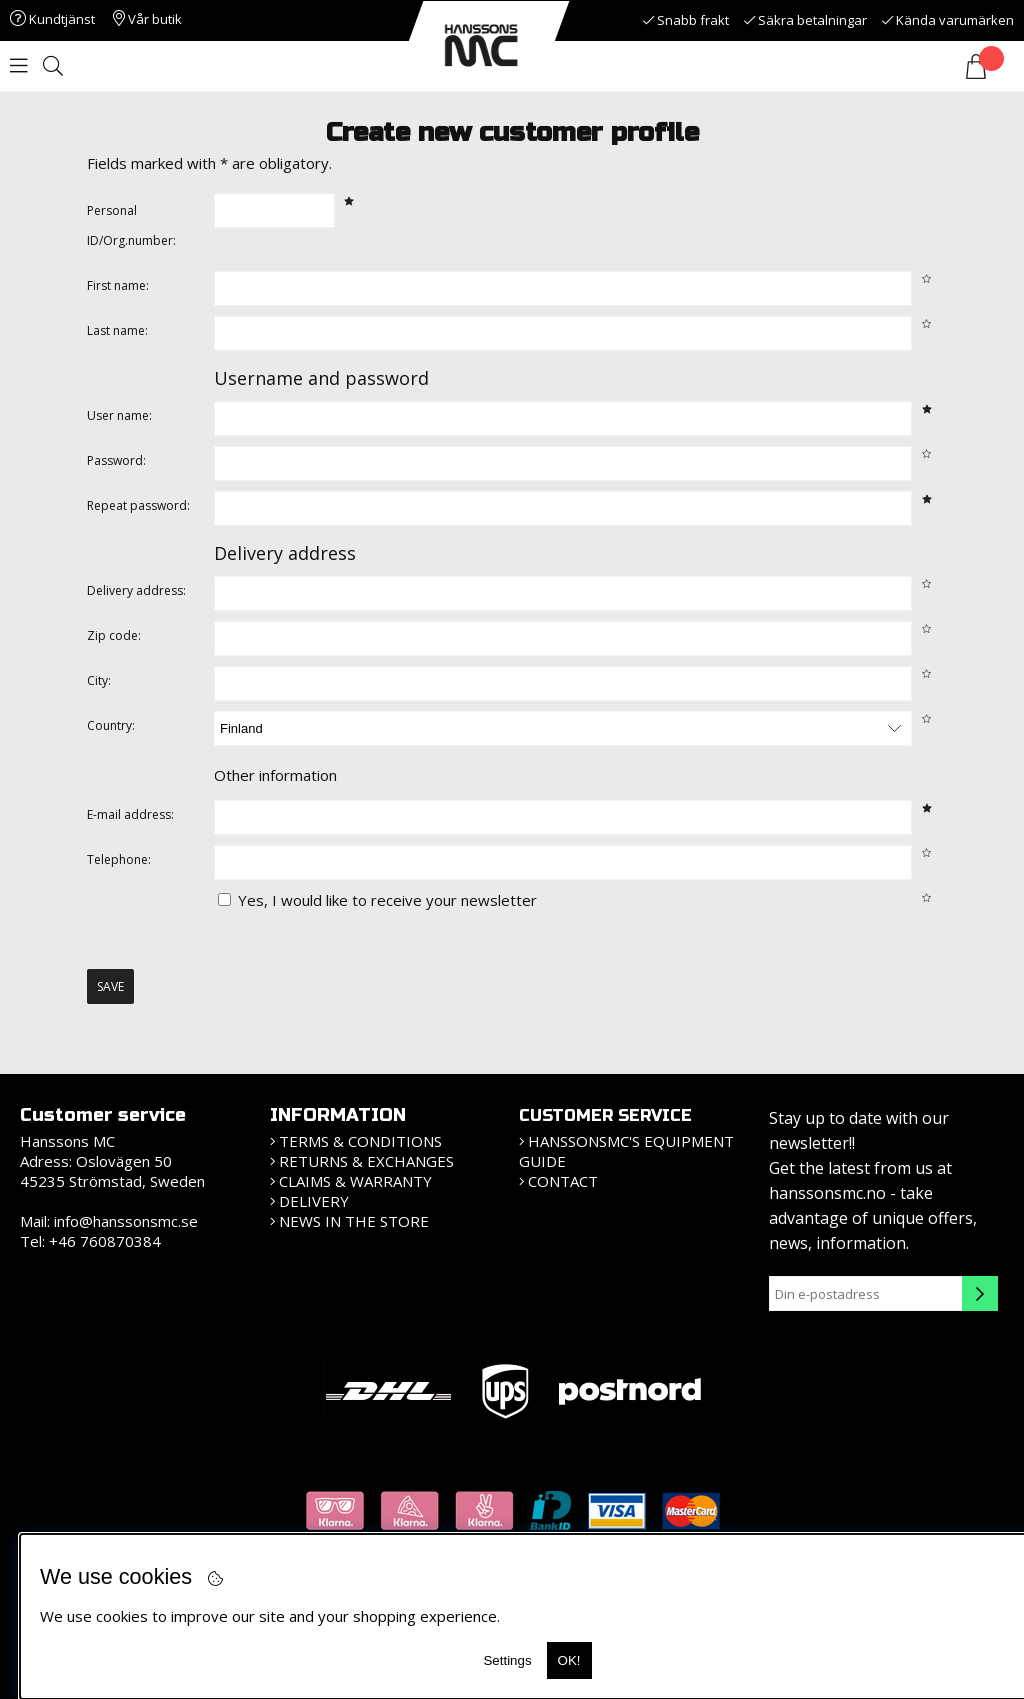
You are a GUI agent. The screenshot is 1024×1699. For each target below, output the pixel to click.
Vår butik (147, 19)
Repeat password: (138, 505)
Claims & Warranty (355, 1181)
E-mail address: (130, 814)
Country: (111, 725)
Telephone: (119, 859)
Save (110, 986)
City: (99, 680)
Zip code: (114, 635)
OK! (569, 1660)
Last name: (117, 330)
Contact (563, 1181)
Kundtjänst (52, 19)
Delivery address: (136, 590)
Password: (116, 460)
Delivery (314, 1201)
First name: (118, 285)
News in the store (354, 1221)
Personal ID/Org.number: (131, 225)
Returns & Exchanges (366, 1161)
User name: (119, 415)
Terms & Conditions (360, 1141)
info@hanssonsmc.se (126, 1221)
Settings (507, 1660)
